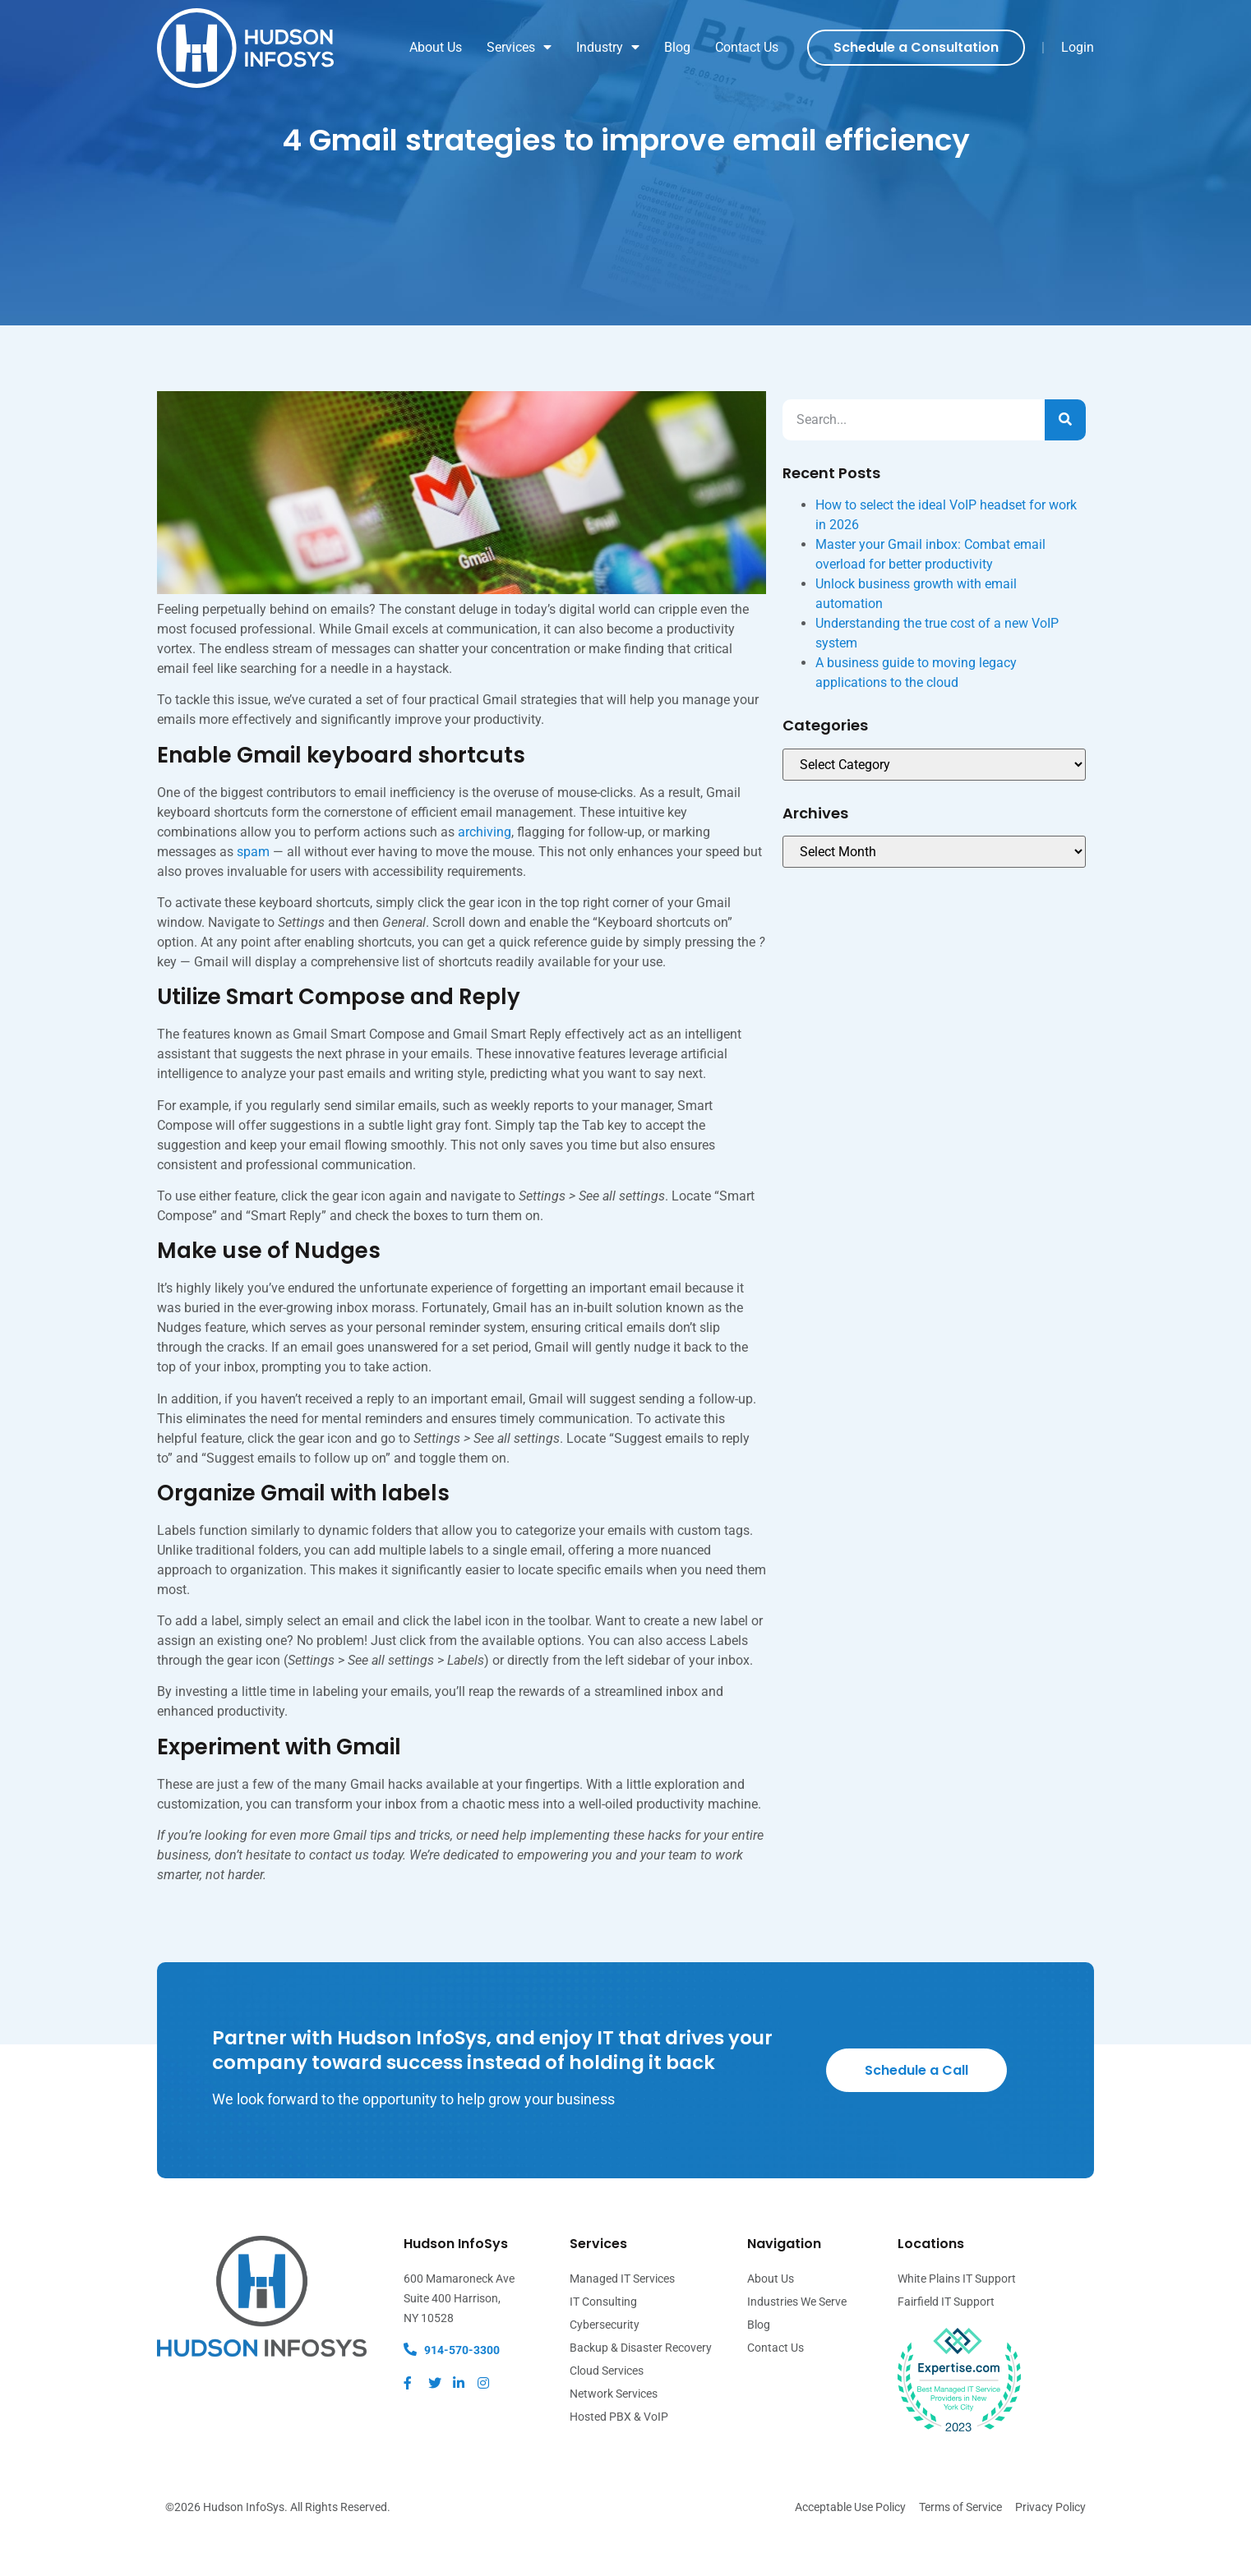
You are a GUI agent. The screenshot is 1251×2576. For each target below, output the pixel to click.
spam (253, 894)
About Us (435, 47)
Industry (607, 47)
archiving (484, 874)
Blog (677, 47)
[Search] (1065, 463)
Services (519, 47)
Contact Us (746, 47)
